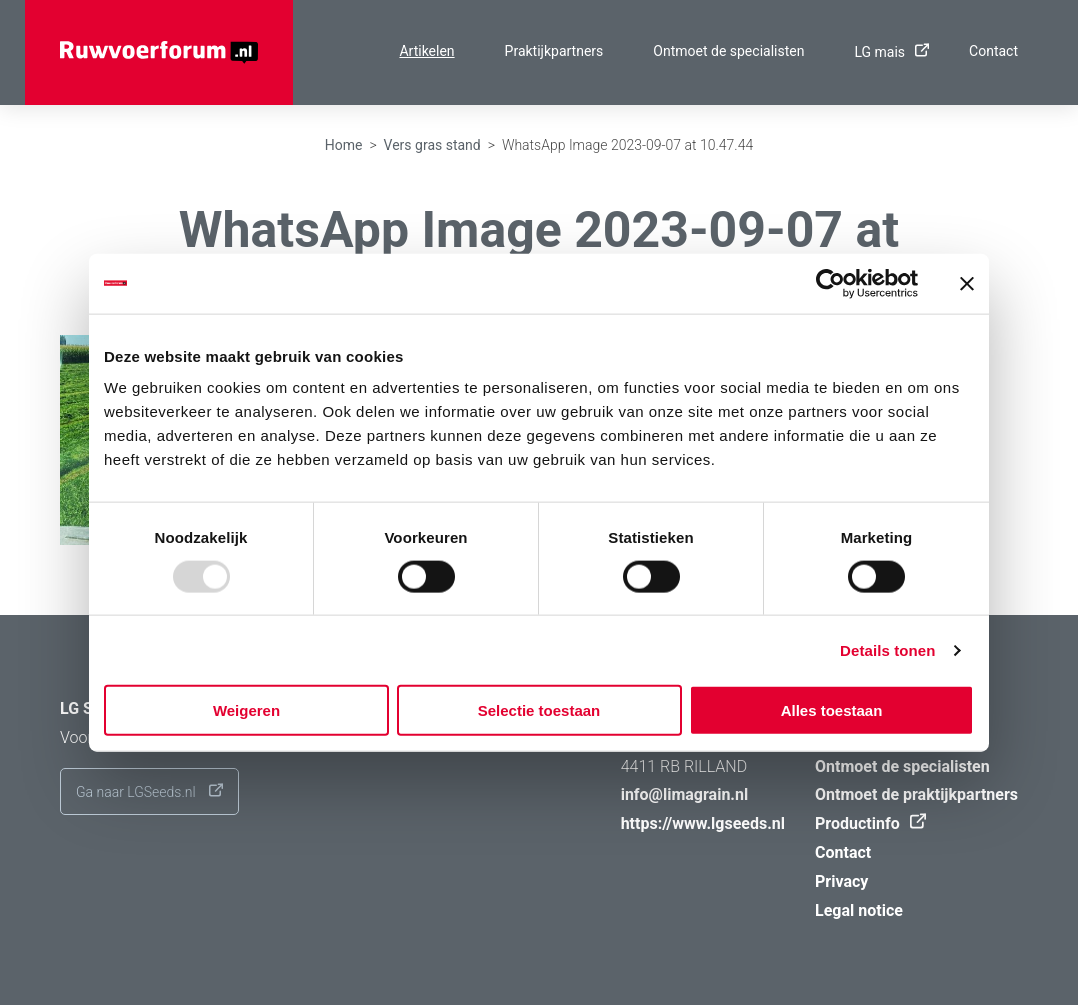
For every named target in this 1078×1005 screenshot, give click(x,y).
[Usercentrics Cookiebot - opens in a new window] (830, 283)
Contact (993, 51)
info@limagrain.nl (685, 794)
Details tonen (887, 649)
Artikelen (426, 51)
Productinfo (865, 823)
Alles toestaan (832, 710)
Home (344, 145)
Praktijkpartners (554, 51)
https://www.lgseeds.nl (703, 823)
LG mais (886, 52)
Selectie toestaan (539, 710)
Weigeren (246, 710)
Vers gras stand (432, 145)
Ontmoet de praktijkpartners (916, 794)
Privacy (841, 881)
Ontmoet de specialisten (728, 51)
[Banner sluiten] (967, 283)
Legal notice (859, 910)
